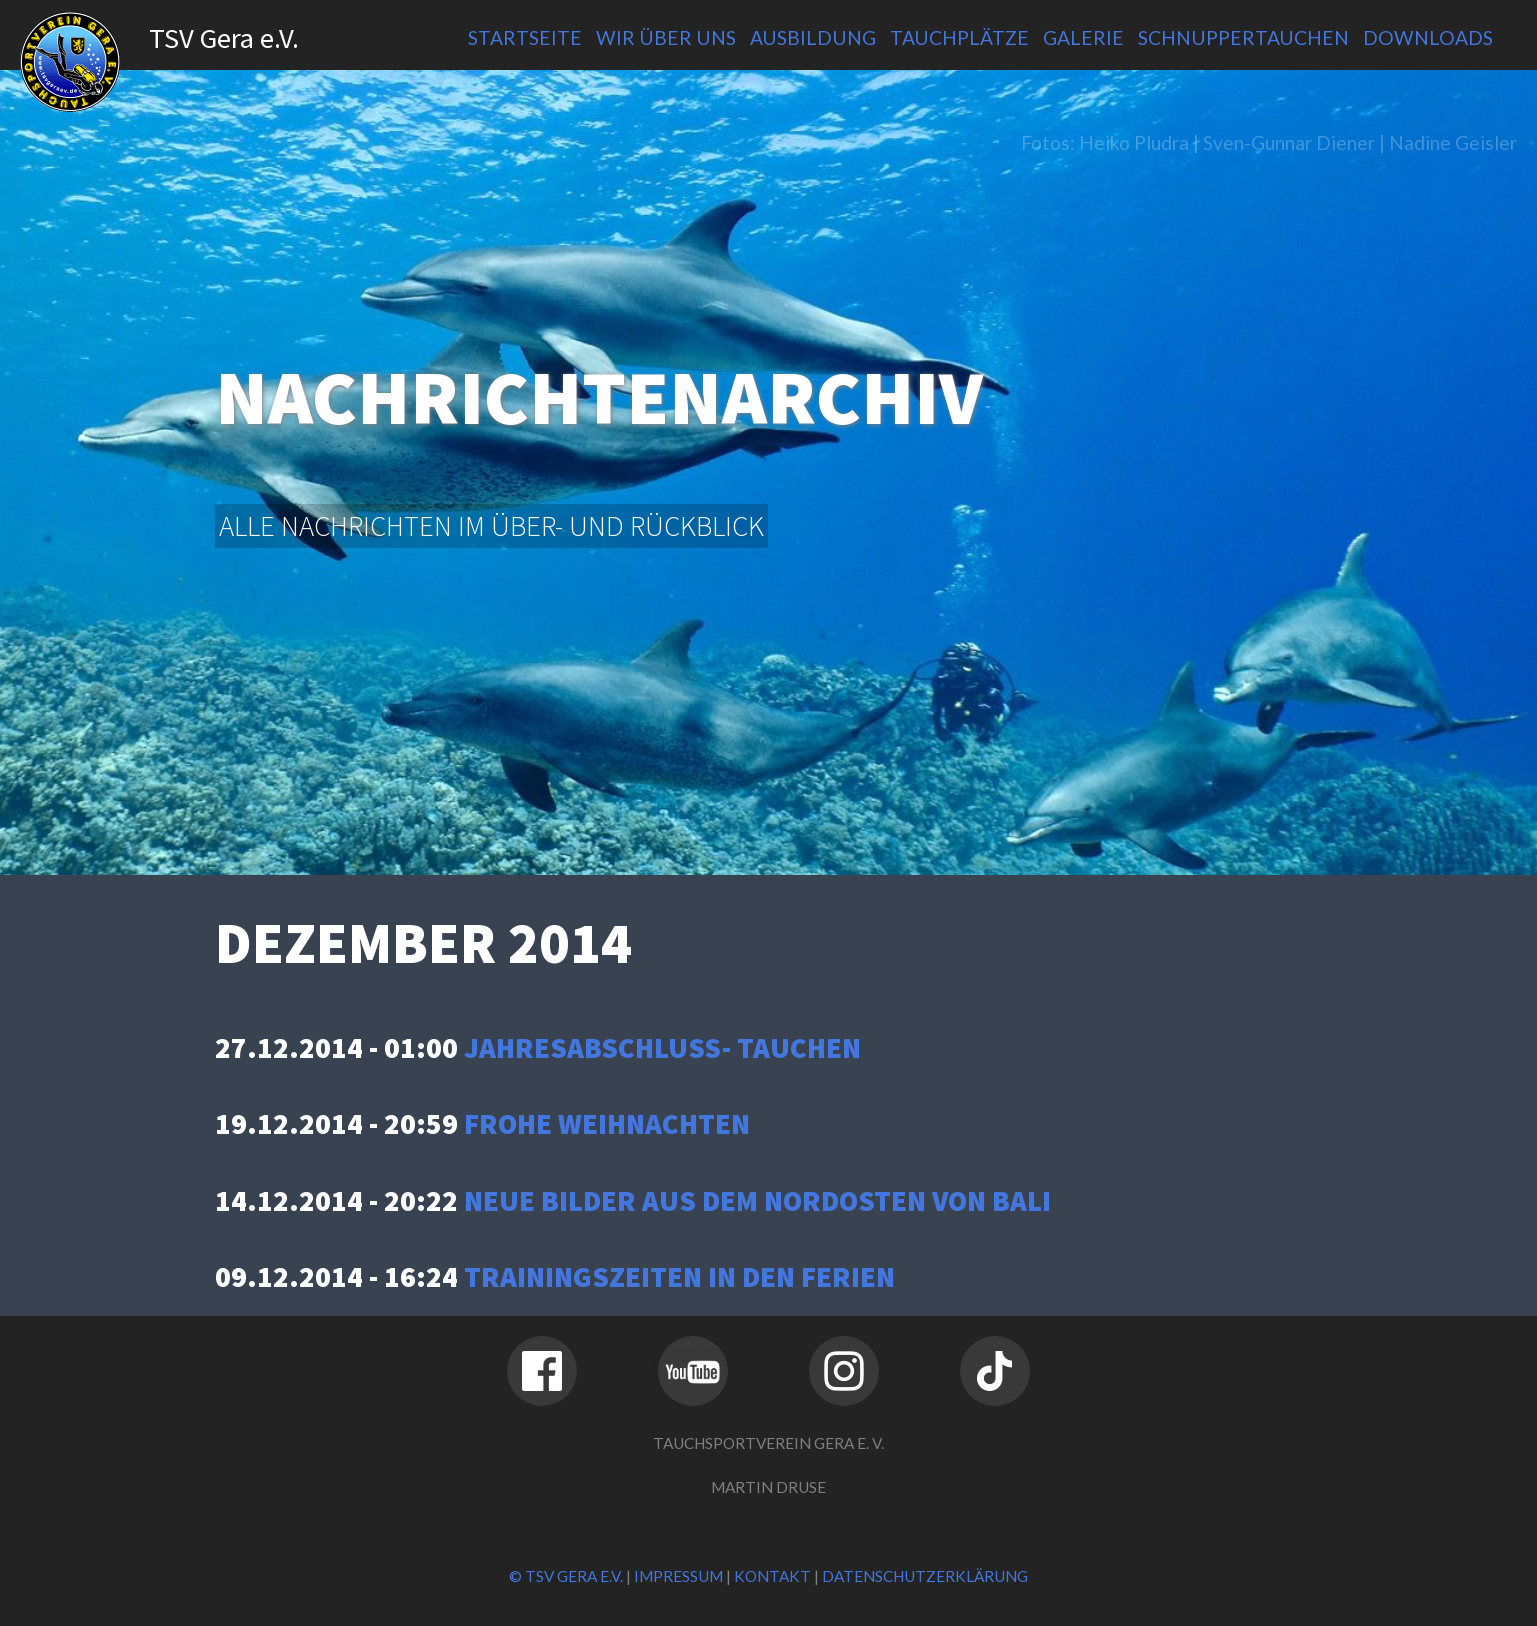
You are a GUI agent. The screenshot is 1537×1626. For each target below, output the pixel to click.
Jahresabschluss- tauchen (662, 1048)
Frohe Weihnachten (607, 1124)
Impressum (678, 1576)
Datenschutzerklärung (925, 1576)
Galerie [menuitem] (1083, 37)
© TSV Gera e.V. (566, 1576)
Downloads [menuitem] (1428, 37)
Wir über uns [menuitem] (666, 37)
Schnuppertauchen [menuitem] (1243, 37)
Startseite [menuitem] (525, 37)
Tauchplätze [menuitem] (959, 37)
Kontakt (772, 1576)
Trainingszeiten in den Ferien (679, 1277)
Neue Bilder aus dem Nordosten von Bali (757, 1201)
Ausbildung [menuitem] (813, 37)
